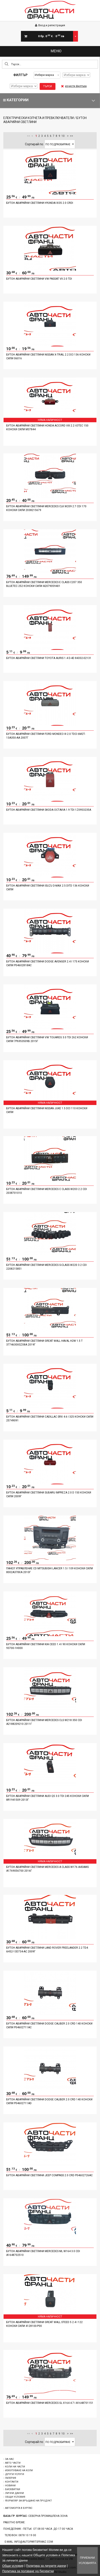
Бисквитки (12, 2489)
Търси (47, 86)
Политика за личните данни (46, 2566)
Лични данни (14, 2493)
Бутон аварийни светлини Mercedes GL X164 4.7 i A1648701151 (49, 2402)
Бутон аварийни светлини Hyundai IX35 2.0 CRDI (39, 202)
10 (63, 135)
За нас (9, 2459)
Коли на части (15, 2466)
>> (71, 135)
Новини (10, 2485)
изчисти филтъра (74, 86)
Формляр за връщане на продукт (28, 2500)
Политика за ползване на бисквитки (28, 2571)
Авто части (12, 2462)
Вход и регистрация (50, 25)
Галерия (10, 2478)
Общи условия (15, 2496)
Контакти (11, 2481)
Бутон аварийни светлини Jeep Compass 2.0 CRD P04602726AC (49, 2175)
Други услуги (14, 2474)
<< (28, 135)
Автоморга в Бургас (18, 2508)
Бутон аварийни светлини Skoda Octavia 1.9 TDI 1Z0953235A (48, 809)
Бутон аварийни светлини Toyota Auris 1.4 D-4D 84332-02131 (48, 658)
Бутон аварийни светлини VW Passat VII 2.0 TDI (39, 278)
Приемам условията (87, 2560)
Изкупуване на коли (19, 2470)
